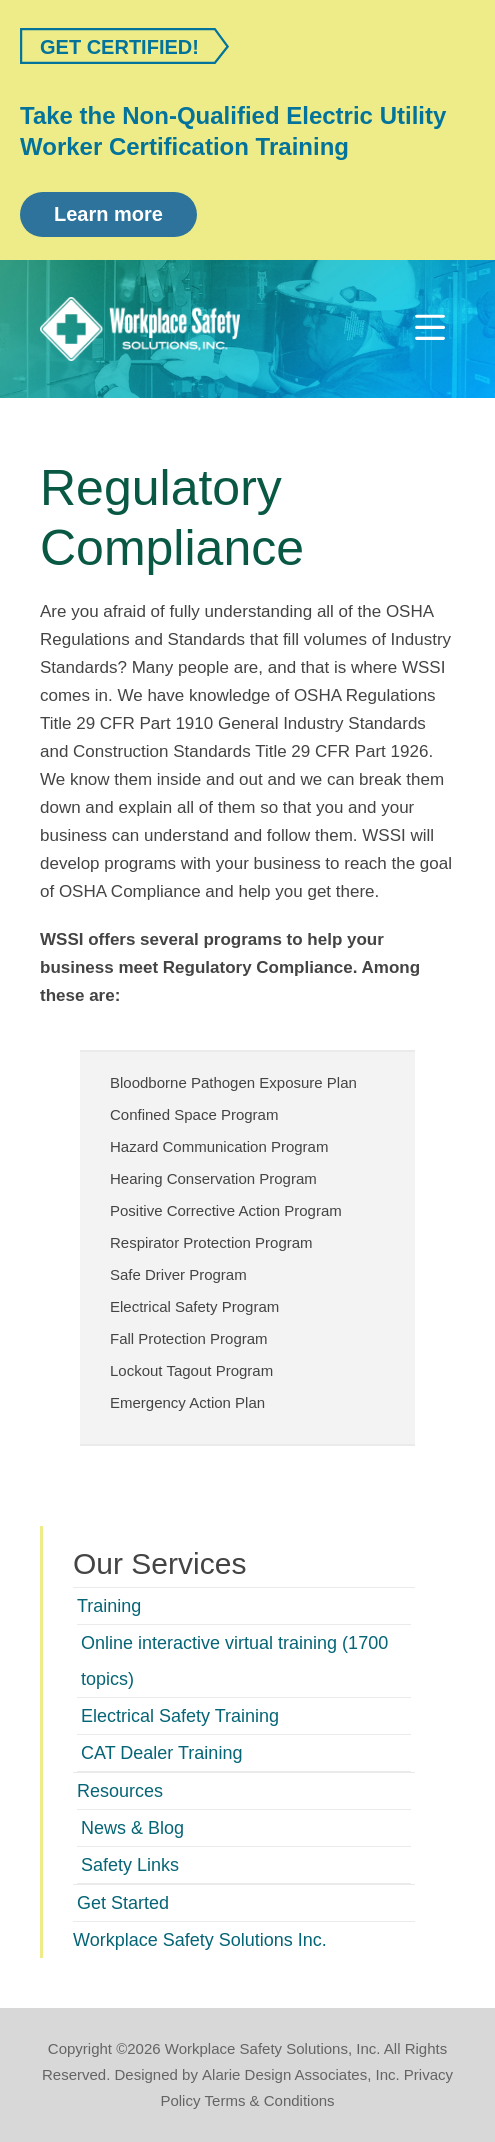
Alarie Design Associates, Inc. (301, 2074)
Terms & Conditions (270, 2100)
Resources (120, 1791)
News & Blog (132, 1828)
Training (109, 1606)
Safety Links (130, 1865)
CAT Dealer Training (161, 1753)
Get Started (123, 1903)
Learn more (108, 214)
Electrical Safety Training (180, 1716)
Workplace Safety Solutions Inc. (200, 1940)
